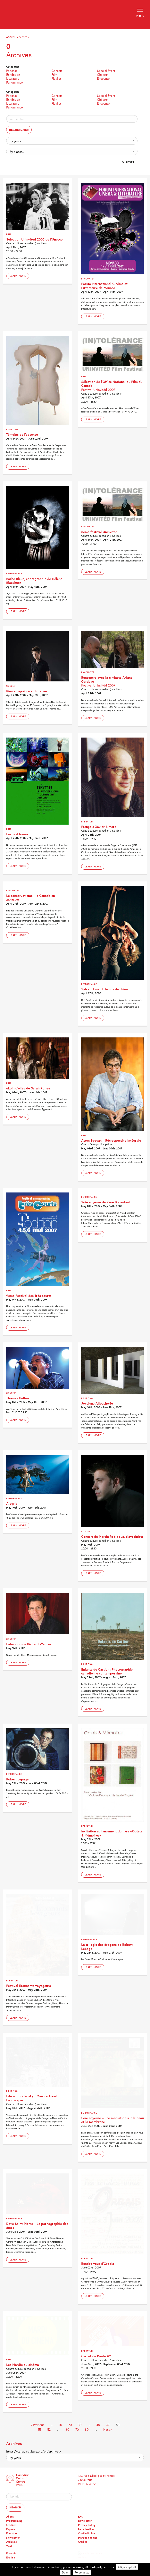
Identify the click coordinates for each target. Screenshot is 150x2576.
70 (77, 2429)
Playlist (56, 78)
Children (102, 74)
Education (12, 2533)
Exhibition (13, 74)
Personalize (82, 2572)
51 (39, 2429)
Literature (12, 78)
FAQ (80, 2516)
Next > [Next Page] (107, 2429)
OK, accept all (127, 2567)
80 (86, 2429)
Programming (14, 2520)
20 (70, 2425)
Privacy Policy (87, 2525)
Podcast (11, 70)
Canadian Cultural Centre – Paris (22, 16)
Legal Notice (86, 2529)
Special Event (106, 70)
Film (54, 74)
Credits (82, 2541)
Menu (140, 15)
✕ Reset (128, 162)
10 (60, 2425)
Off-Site (11, 2525)
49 (108, 2425)
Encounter (104, 78)
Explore (10, 2529)
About (10, 2516)
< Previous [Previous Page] (37, 2425)
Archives (11, 2541)
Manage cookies (87, 2537)
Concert (57, 70)
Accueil (11, 37)
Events (23, 37)
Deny (65, 2572)
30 (79, 2425)
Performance (14, 82)
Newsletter (13, 2537)
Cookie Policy (86, 2533)
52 (49, 2429)
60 (67, 2429)
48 (98, 2425)
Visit (9, 2546)
